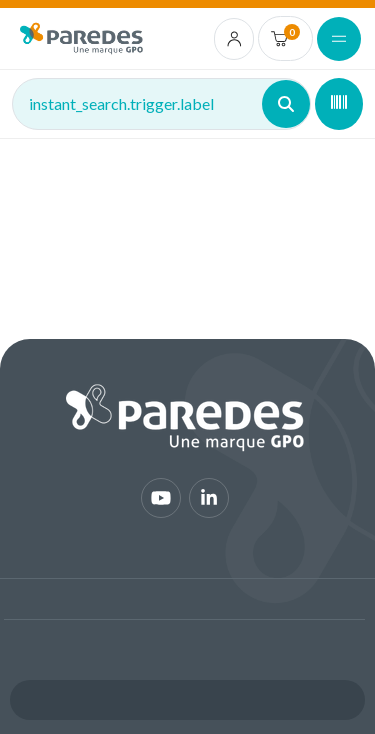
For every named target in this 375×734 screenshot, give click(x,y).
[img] (81, 38)
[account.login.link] (234, 39)
